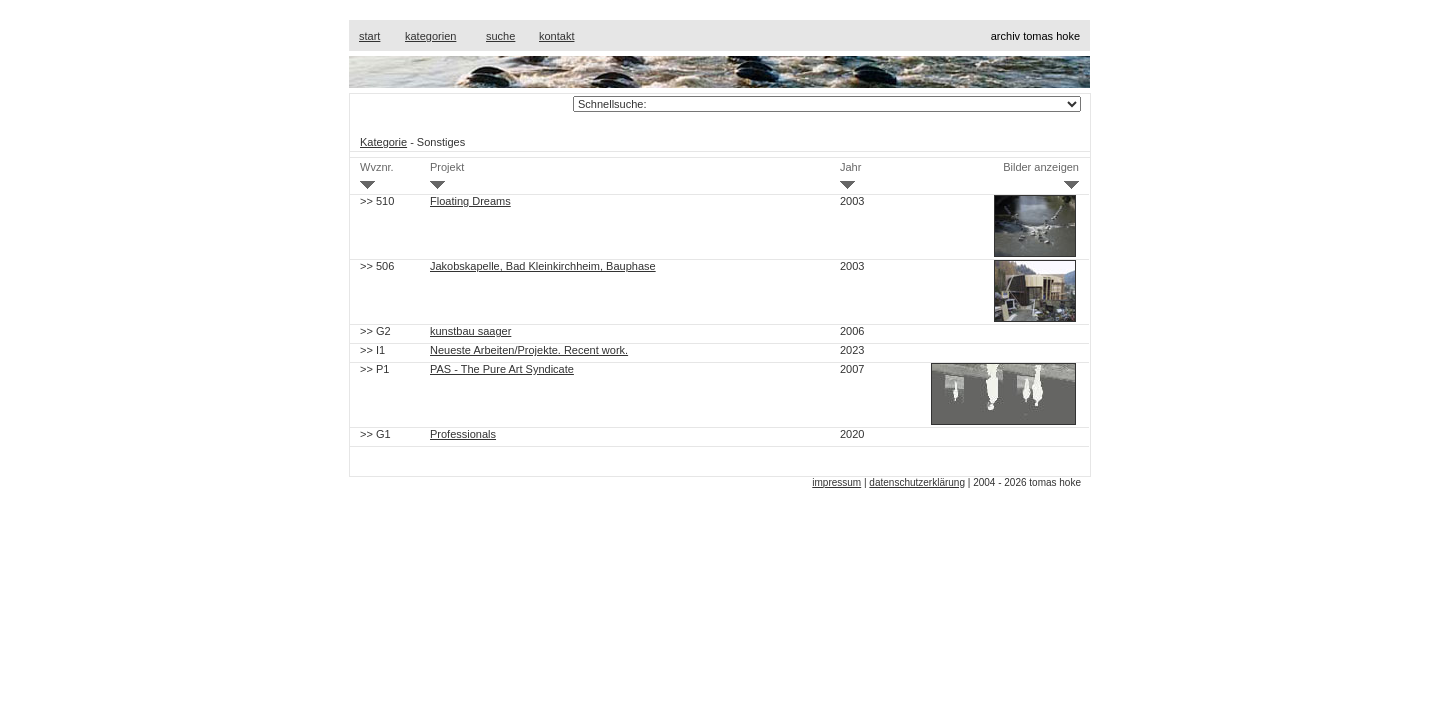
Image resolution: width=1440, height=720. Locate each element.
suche (500, 36)
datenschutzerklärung (917, 482)
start (369, 36)
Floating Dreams (470, 201)
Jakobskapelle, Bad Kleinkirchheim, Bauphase (543, 266)
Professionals (463, 434)
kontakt (556, 36)
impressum (836, 482)
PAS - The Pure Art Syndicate (502, 369)
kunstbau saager (470, 331)
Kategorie (383, 142)
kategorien (430, 36)
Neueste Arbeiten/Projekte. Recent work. (529, 350)
